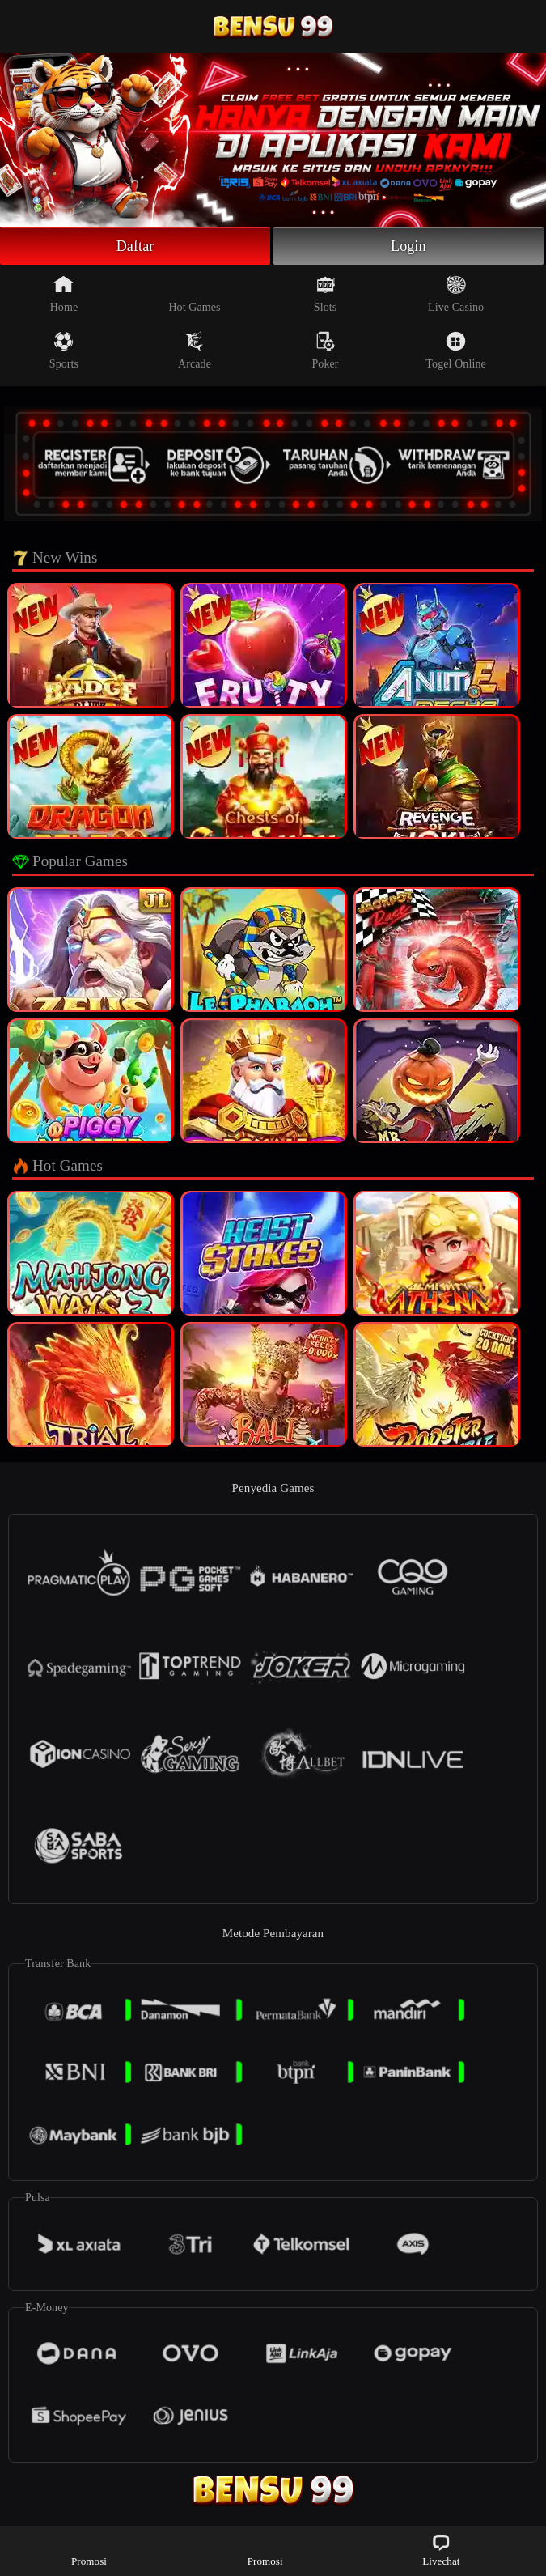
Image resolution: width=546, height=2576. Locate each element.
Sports (63, 350)
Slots (325, 293)
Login (408, 246)
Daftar (135, 246)
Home (64, 293)
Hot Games (194, 293)
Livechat (440, 2549)
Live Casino (456, 293)
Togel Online (455, 350)
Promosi (89, 2549)
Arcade (194, 350)
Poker (324, 350)
